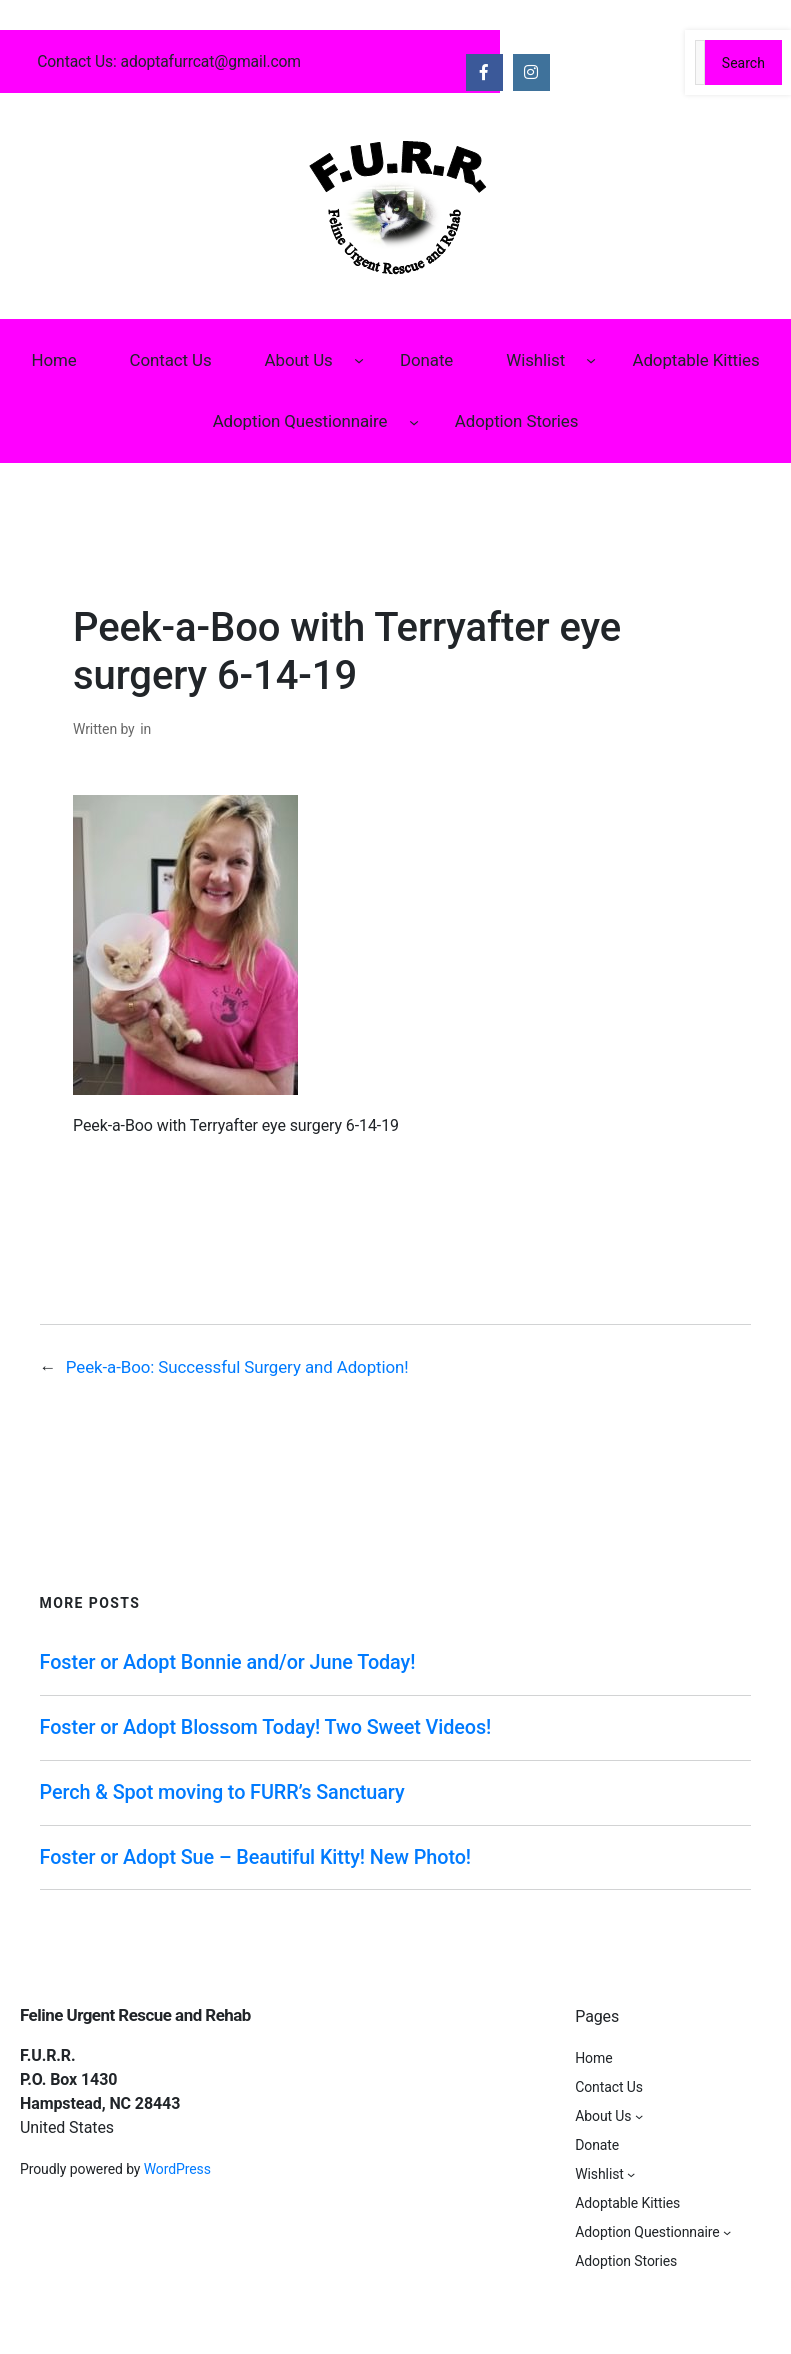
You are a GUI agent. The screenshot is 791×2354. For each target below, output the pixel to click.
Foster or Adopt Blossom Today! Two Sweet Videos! (266, 1727)
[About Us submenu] (359, 360)
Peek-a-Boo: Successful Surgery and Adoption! (237, 1367)
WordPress (177, 2169)
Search (743, 63)
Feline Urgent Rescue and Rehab (135, 2015)
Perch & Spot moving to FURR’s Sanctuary (222, 1792)
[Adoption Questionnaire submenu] (414, 422)
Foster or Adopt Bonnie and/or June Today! (228, 1662)
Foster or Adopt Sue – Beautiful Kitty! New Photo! (255, 1857)
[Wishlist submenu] (591, 360)
